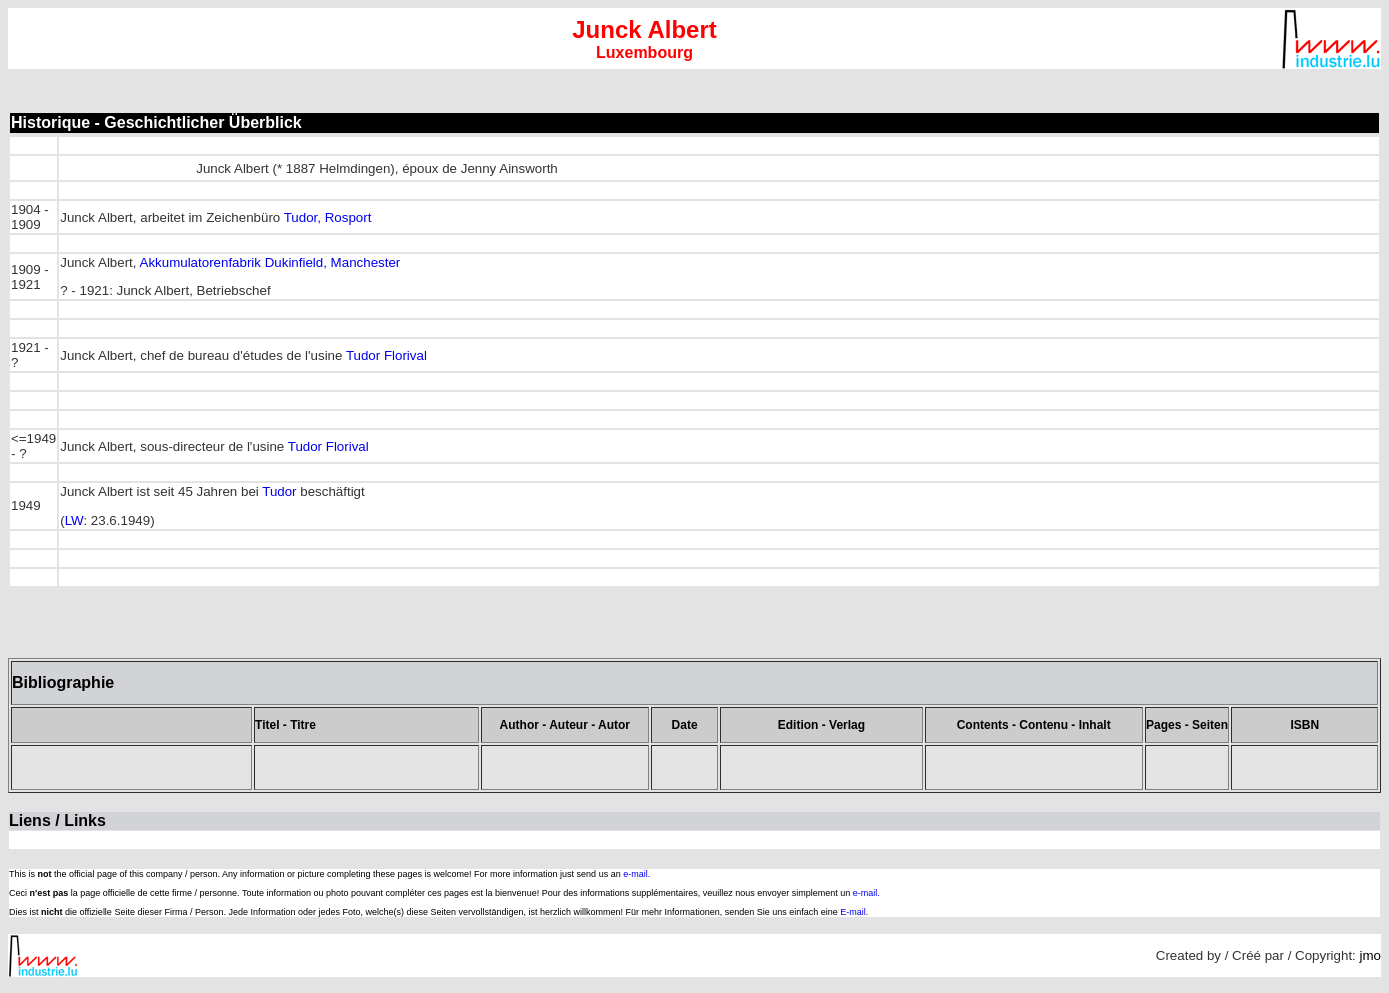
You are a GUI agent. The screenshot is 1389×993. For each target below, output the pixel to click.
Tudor (279, 491)
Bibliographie (63, 682)
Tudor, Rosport (328, 217)
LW (74, 520)
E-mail (853, 912)
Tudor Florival (386, 355)
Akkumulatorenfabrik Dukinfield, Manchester (270, 262)
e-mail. (636, 874)
